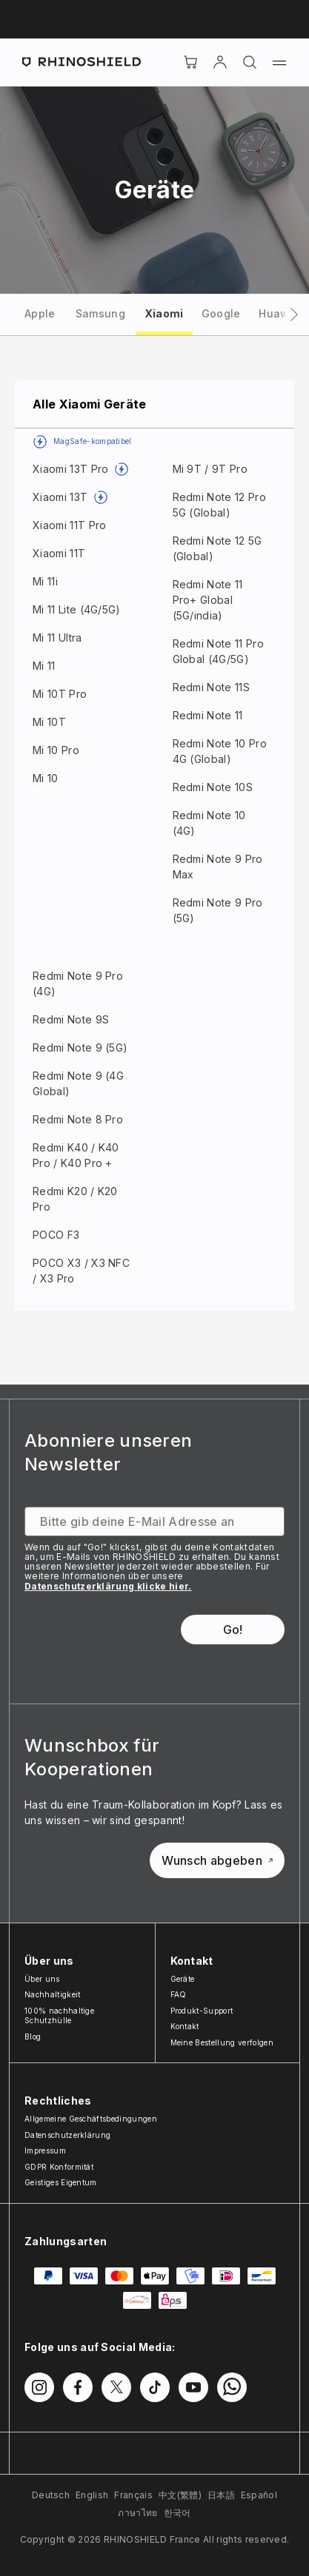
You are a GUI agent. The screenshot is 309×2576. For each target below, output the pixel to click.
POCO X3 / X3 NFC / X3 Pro (81, 1271)
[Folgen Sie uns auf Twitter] (116, 2387)
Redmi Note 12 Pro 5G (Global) (219, 505)
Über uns (42, 1978)
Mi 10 (46, 778)
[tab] (40, 313)
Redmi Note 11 (208, 715)
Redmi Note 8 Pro (78, 1119)
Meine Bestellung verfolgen (221, 2042)
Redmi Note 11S (211, 687)
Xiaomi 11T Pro (69, 525)
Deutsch (51, 2495)
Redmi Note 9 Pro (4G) (78, 983)
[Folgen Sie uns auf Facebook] (78, 2387)
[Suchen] (249, 62)
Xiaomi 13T (60, 497)
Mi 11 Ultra (57, 637)
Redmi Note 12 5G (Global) (217, 548)
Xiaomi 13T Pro (70, 469)
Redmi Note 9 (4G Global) (78, 1083)
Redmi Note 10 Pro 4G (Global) (220, 751)
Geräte (182, 1978)
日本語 (221, 2495)
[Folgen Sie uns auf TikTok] (155, 2387)
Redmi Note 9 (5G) (80, 1047)
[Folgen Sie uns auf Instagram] (39, 2387)
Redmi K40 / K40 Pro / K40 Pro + (76, 1155)
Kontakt (184, 2026)
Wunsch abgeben (217, 1860)
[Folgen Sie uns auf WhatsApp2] (232, 2387)
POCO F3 (56, 1234)
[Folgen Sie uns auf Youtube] (193, 2387)
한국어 (177, 2512)
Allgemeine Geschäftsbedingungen (90, 2118)
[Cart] (190, 62)
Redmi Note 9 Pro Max (218, 866)
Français (133, 2495)
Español (259, 2495)
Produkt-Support (201, 2010)
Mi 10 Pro (56, 750)
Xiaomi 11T (59, 553)
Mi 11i (45, 581)
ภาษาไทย (137, 2512)
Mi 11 (44, 665)
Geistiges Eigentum (60, 2182)
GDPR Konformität (58, 2166)
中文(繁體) (180, 2495)
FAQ (178, 1994)
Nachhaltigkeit (52, 1994)
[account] (220, 62)
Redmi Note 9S (71, 1019)
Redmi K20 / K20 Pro (75, 1199)
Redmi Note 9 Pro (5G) (218, 910)
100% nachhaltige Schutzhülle (59, 2015)
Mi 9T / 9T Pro (210, 469)
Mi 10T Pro (60, 693)
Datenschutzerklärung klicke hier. (108, 1586)
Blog (32, 2036)
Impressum (45, 2150)
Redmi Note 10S (213, 787)
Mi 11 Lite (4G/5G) (77, 609)
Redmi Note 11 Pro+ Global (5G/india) (208, 600)
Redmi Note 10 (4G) (209, 823)
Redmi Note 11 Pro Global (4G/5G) (218, 651)
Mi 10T (49, 722)
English (92, 2495)
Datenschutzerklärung (67, 2135)
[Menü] (279, 62)
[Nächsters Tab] (294, 314)
